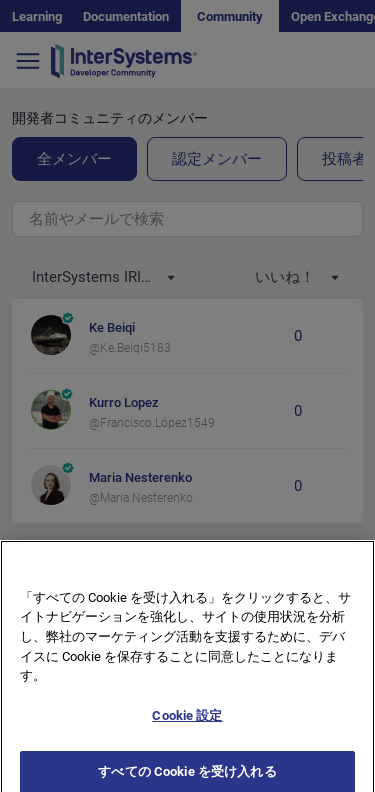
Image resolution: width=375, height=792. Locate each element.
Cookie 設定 (187, 726)
